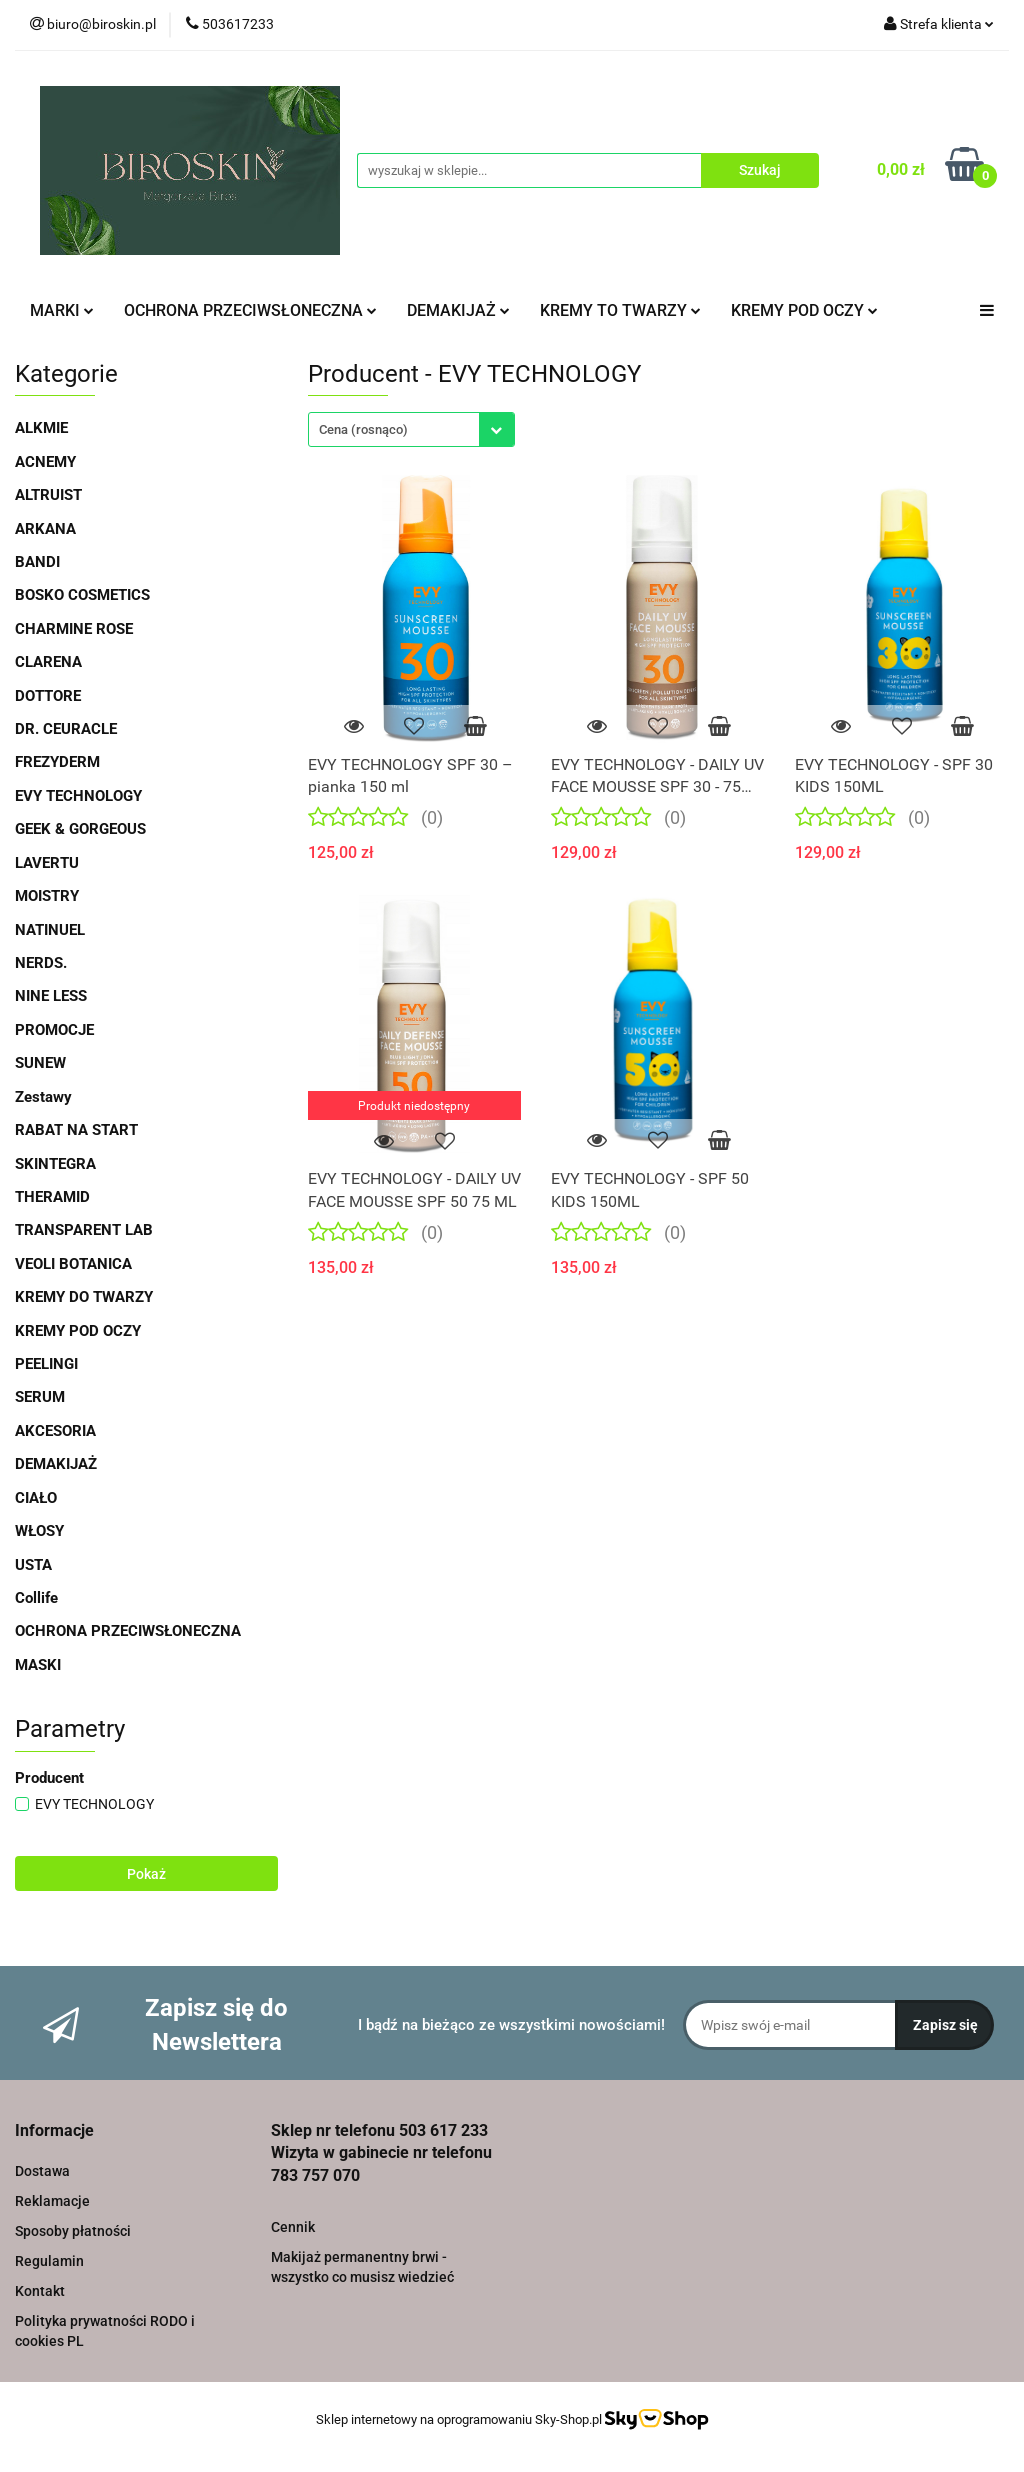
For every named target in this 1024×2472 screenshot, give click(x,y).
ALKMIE (41, 428)
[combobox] (411, 429)
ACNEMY (45, 462)
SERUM (40, 1397)
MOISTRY (47, 896)
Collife (36, 1598)
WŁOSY (39, 1531)
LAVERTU (47, 863)
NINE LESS (51, 996)
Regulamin (49, 2261)
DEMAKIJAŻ (458, 310)
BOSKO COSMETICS (82, 595)
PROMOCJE (54, 1030)
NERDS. (41, 963)
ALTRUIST (48, 495)
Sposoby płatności (73, 2231)
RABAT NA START (76, 1130)
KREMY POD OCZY (804, 310)
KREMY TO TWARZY (620, 310)
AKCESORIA (55, 1431)
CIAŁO (36, 1498)
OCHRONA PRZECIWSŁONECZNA (250, 310)
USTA (33, 1565)
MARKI (62, 310)
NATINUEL (50, 930)
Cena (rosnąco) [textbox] (363, 429)
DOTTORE (48, 696)
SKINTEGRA (55, 1164)
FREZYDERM (57, 762)
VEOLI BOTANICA (73, 1264)
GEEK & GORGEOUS (80, 829)
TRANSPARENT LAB (84, 1230)
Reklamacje (52, 2201)
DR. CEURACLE (66, 729)
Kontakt (40, 2291)
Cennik (293, 2227)
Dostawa (42, 2171)
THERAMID (52, 1197)
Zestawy (43, 1097)
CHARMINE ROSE (74, 629)
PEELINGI (46, 1364)
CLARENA (48, 662)
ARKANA (45, 529)
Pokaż (146, 1874)
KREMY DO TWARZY (84, 1297)
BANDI (37, 562)
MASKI (38, 1665)
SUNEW (40, 1063)
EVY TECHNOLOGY (78, 796)
